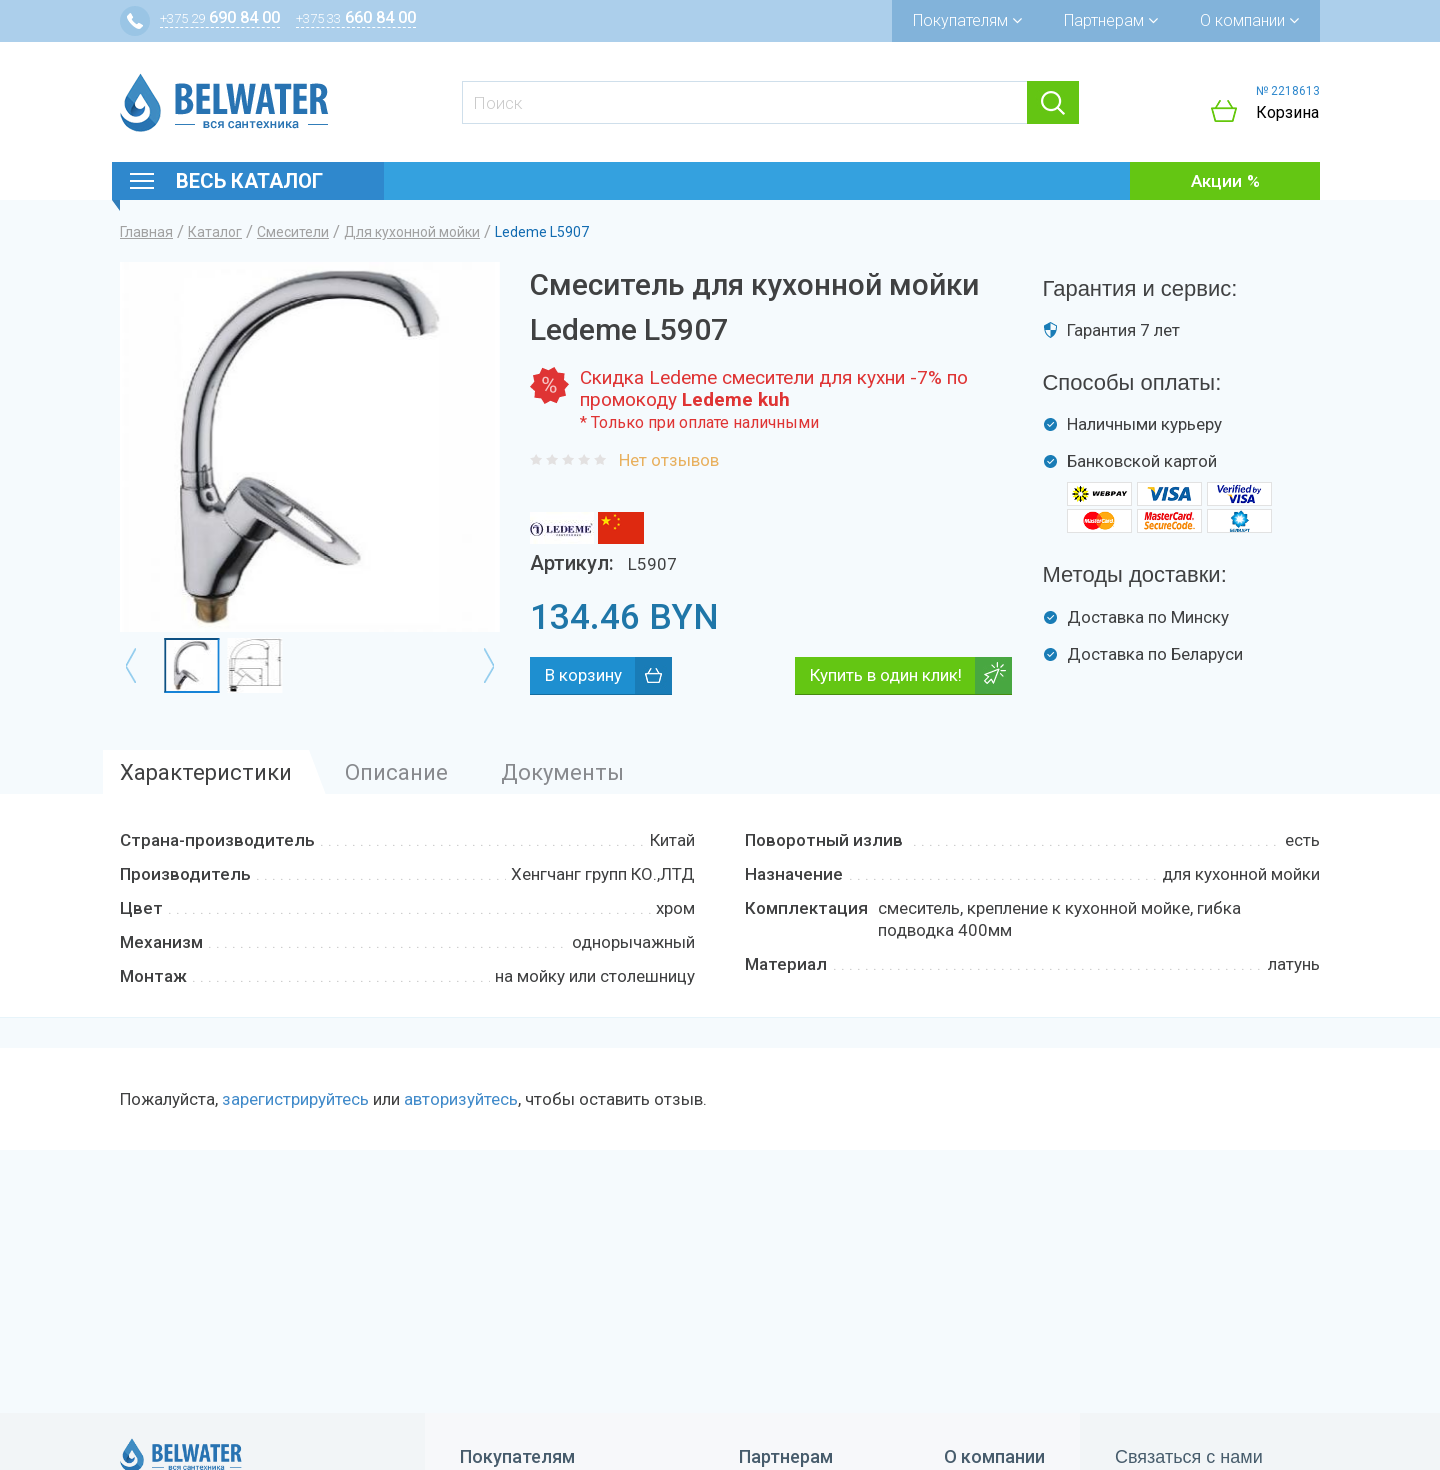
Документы (562, 772)
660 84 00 (356, 17)
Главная (146, 232)
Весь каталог (249, 181)
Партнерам (1111, 20)
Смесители (293, 232)
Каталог (215, 232)
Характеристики (206, 772)
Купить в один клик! (886, 675)
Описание (396, 772)
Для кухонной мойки (412, 232)
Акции (1216, 181)
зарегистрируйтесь (295, 1099)
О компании (1249, 20)
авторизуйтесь (461, 1099)
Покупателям (967, 20)
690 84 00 (220, 17)
